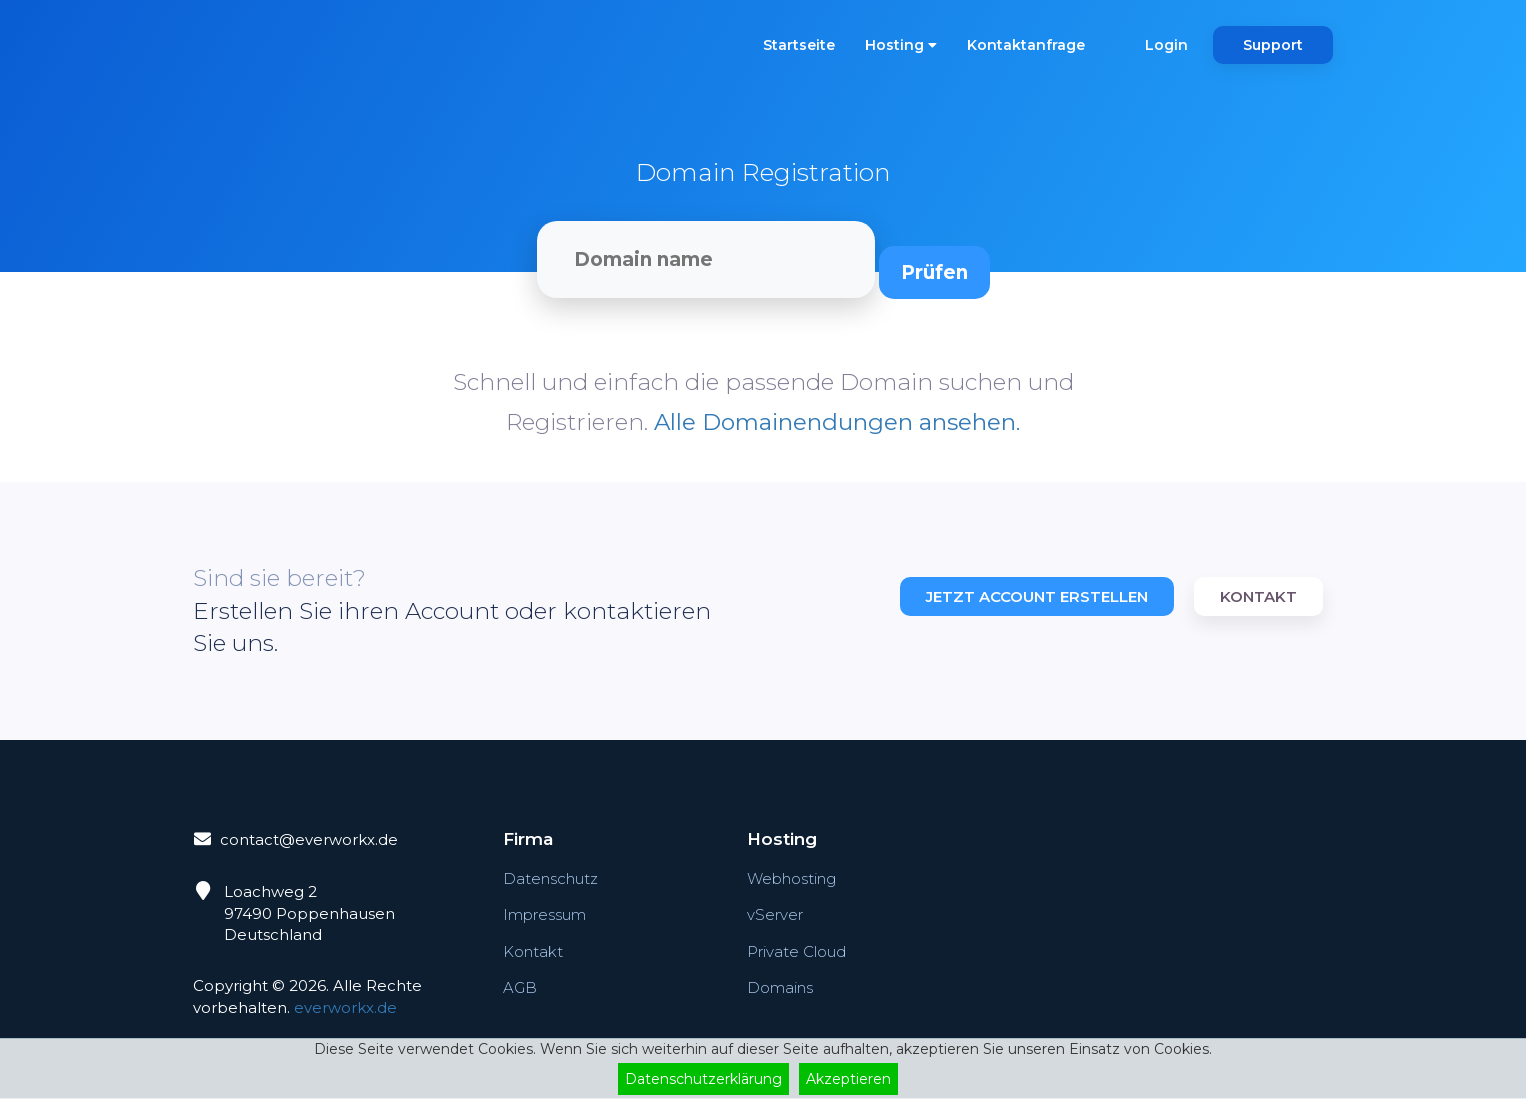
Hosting (901, 45)
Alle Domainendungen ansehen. (837, 422)
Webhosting (791, 879)
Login (1166, 45)
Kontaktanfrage (1026, 45)
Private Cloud (796, 952)
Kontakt (1258, 596)
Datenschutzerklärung (703, 1079)
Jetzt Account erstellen (1037, 596)
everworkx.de (345, 1007)
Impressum (544, 915)
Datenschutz (550, 879)
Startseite (799, 45)
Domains (780, 988)
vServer (775, 915)
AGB (520, 988)
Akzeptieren (848, 1079)
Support (1273, 45)
